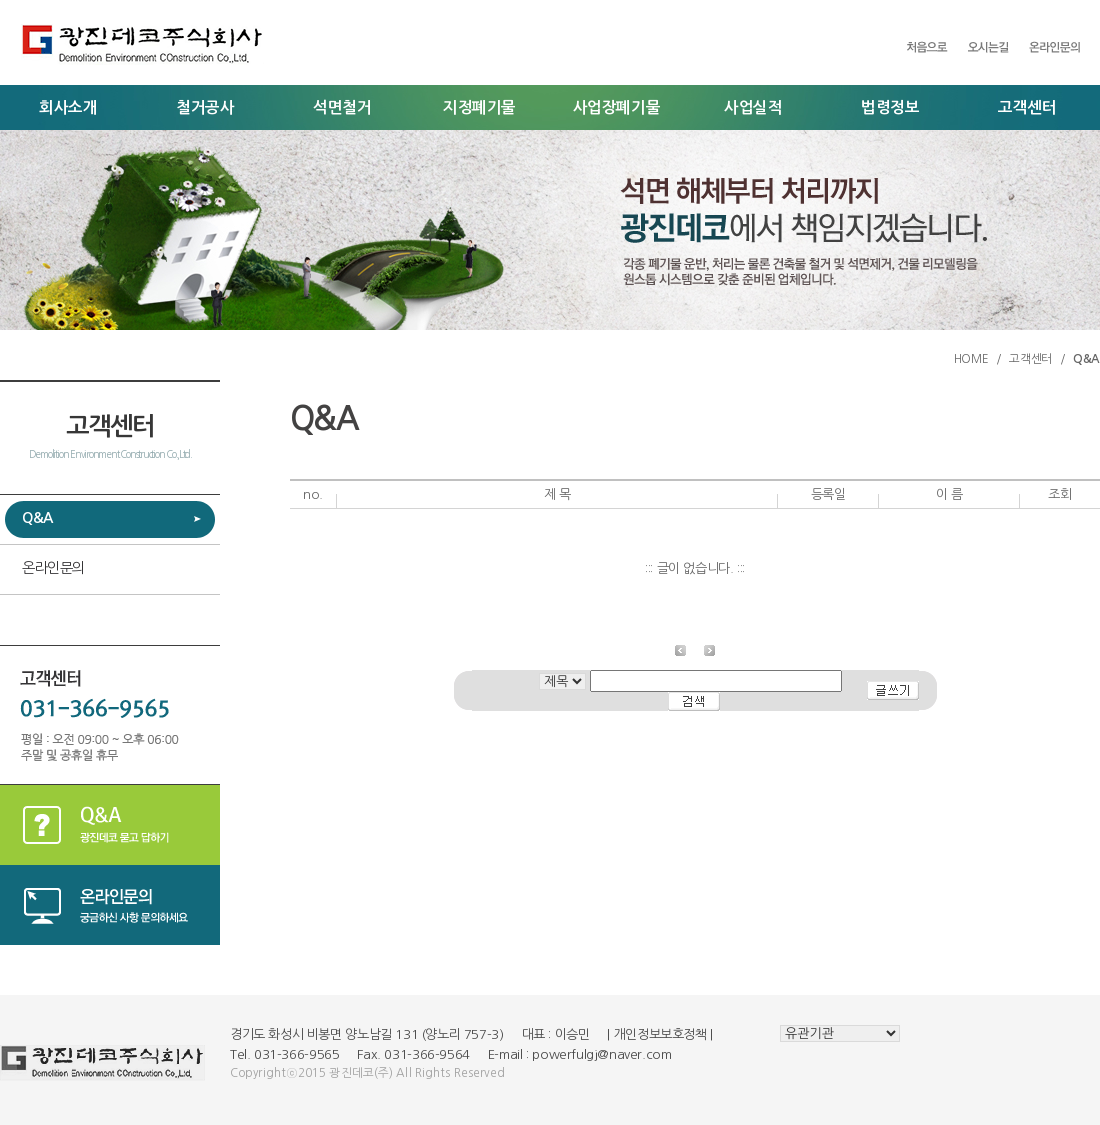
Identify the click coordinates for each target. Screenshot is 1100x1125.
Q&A (37, 518)
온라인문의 (53, 568)
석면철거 (342, 107)
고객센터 (1027, 107)
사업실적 (753, 107)
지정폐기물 (479, 107)
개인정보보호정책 (660, 1034)
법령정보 (890, 107)
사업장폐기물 (617, 107)
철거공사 (205, 107)
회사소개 (68, 107)
